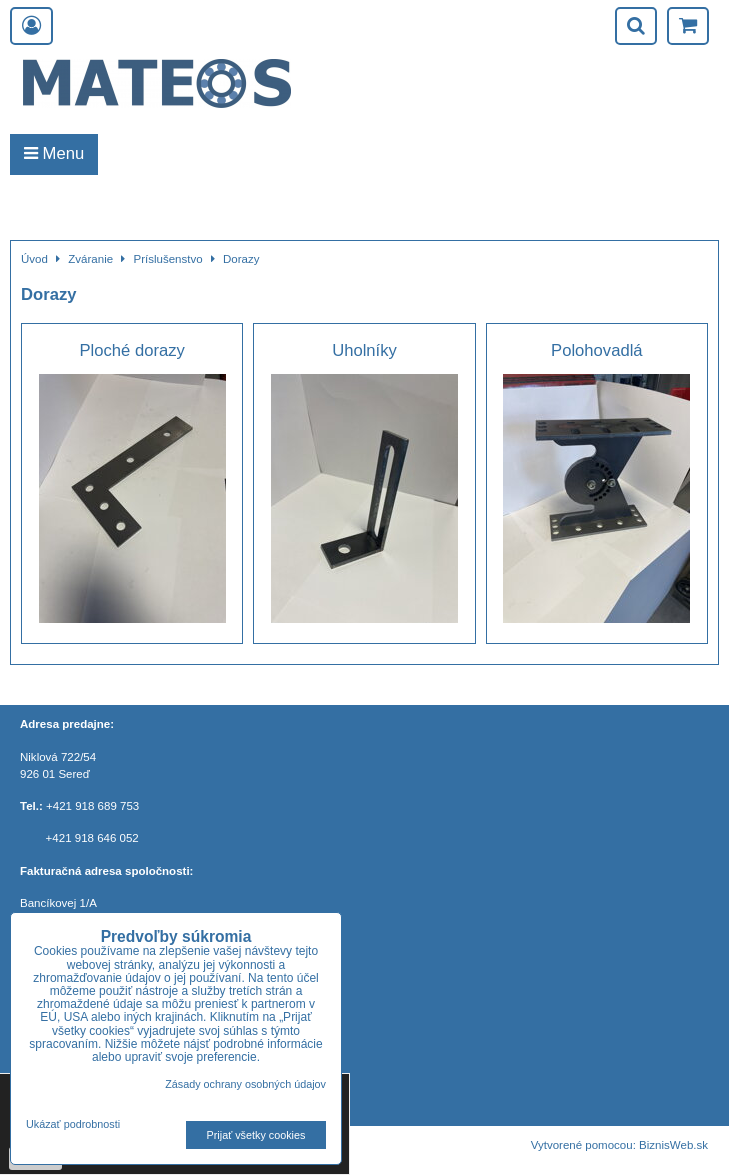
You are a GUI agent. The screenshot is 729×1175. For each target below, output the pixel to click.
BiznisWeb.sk (673, 1145)
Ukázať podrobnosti (73, 1124)
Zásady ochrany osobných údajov (245, 1084)
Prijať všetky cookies (256, 1135)
